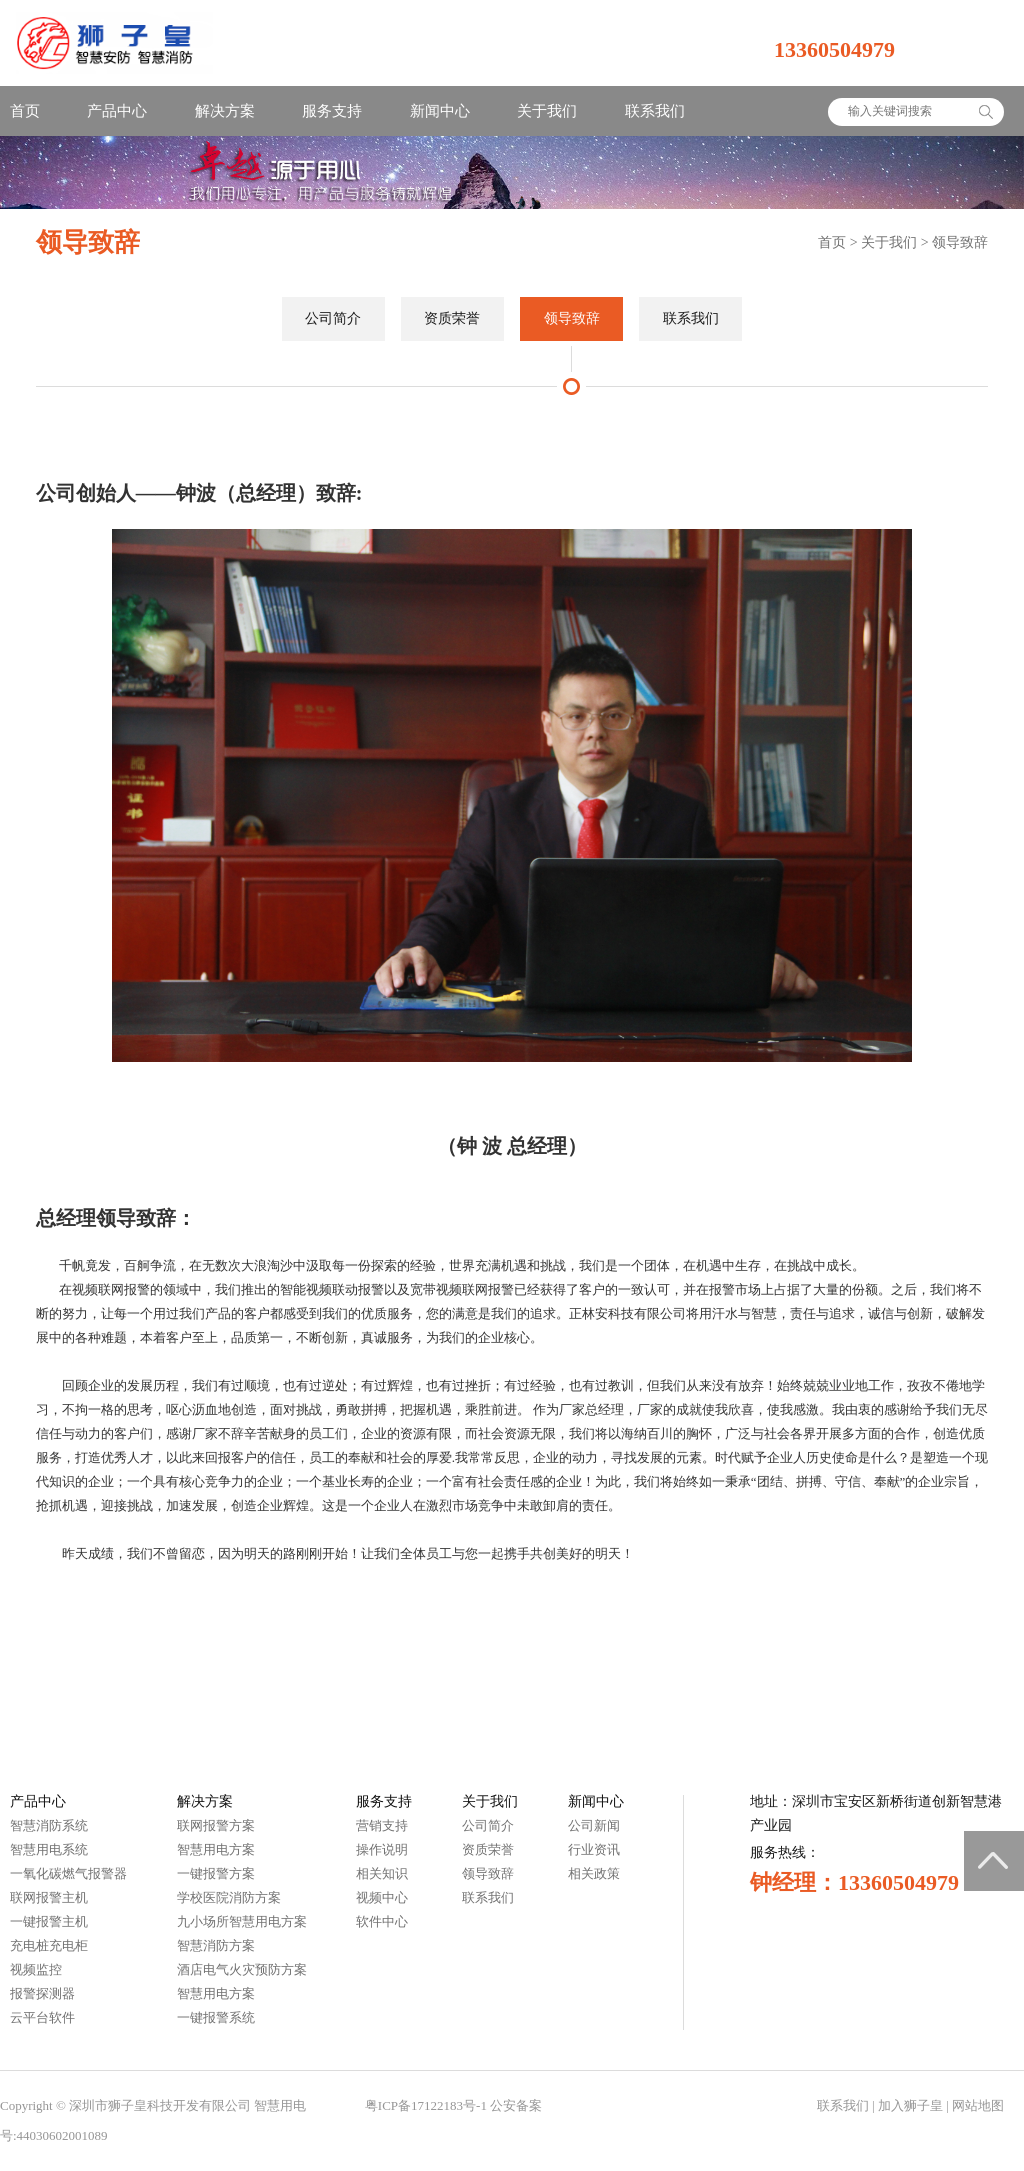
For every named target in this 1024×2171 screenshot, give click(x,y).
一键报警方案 (216, 1873)
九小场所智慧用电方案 (242, 1921)
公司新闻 (594, 1825)
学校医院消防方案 (229, 1897)
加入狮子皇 (910, 2105)
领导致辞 (960, 242)
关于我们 (547, 111)
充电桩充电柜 (49, 1945)
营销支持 (382, 1825)
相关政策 (594, 1873)
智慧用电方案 (216, 1849)
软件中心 (382, 1921)
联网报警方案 (216, 1825)
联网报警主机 (49, 1897)
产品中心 (117, 111)
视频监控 (36, 1969)
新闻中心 (440, 111)
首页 (25, 111)
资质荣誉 (452, 318)
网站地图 (978, 2105)
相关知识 (382, 1873)
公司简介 (333, 318)
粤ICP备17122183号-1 (426, 2105)
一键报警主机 (49, 1921)
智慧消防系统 (49, 1825)
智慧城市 (336, 2105)
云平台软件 (42, 2017)
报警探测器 (42, 1993)
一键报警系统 (216, 2017)
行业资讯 (594, 1849)
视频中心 (382, 1897)
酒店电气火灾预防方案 (242, 1969)
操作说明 (382, 1849)
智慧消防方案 (216, 1945)
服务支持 (332, 111)
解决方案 (225, 111)
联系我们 (655, 111)
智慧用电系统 (49, 1849)
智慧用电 (280, 2105)
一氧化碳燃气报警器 (68, 1873)
